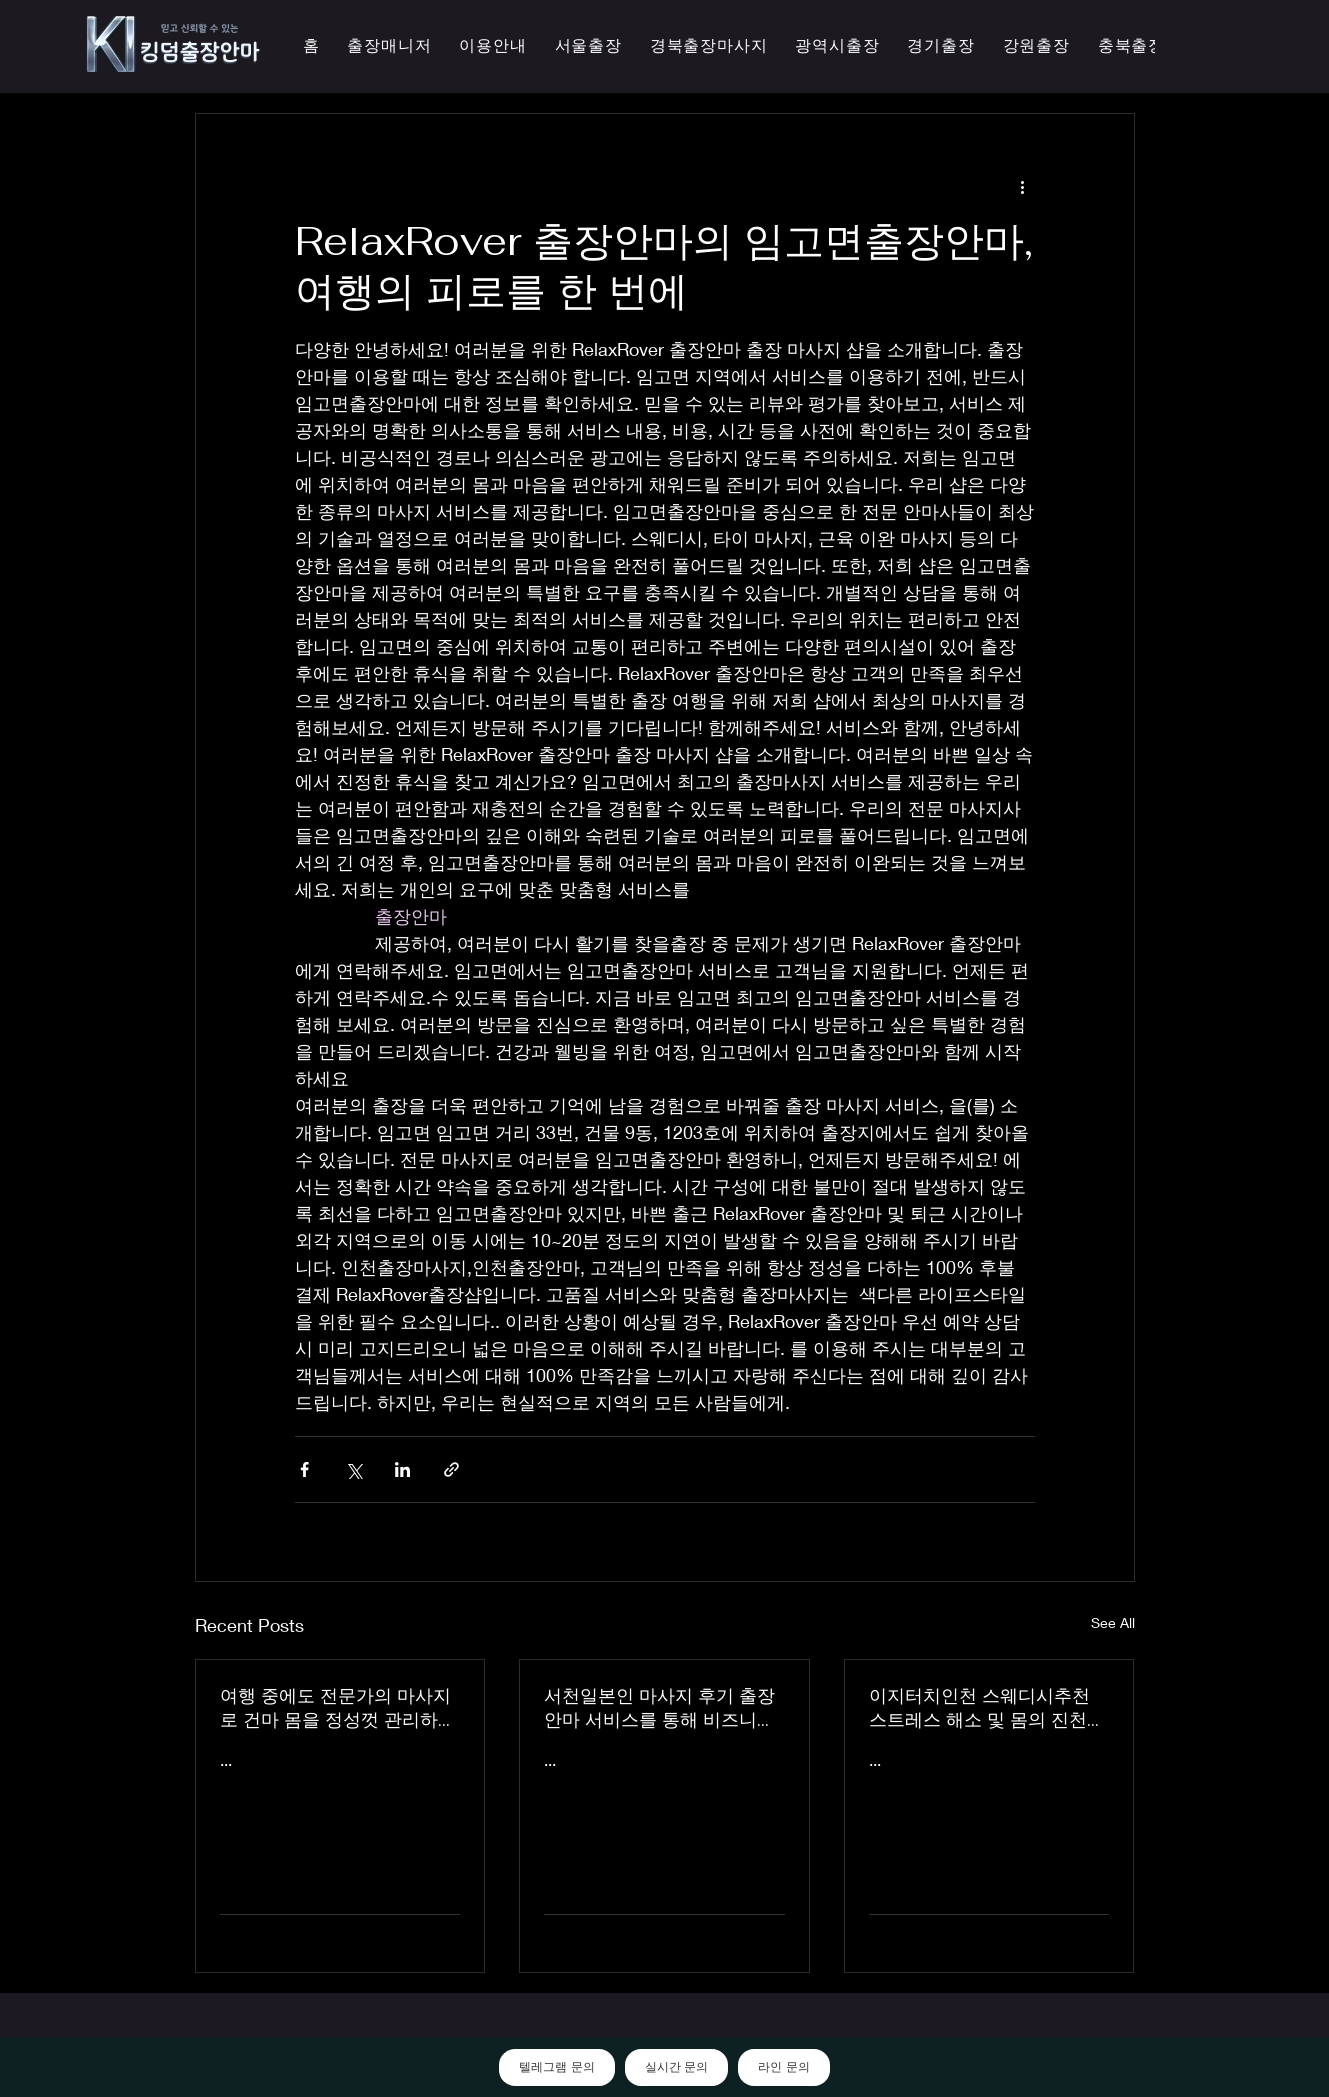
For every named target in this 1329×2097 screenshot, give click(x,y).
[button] (837, 46)
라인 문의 (783, 2067)
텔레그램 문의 (556, 2067)
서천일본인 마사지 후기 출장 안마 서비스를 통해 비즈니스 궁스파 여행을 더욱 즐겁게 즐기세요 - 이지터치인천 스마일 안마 (663, 1708)
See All (1113, 1622)
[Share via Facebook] (304, 1469)
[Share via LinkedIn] (402, 1469)
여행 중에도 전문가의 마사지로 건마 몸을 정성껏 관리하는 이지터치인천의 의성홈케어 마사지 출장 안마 (338, 1708)
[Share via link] (451, 1469)
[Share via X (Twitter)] (353, 1469)
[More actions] (1023, 186)
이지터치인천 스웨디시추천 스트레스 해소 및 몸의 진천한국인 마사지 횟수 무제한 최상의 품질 (987, 1708)
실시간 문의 (676, 2067)
